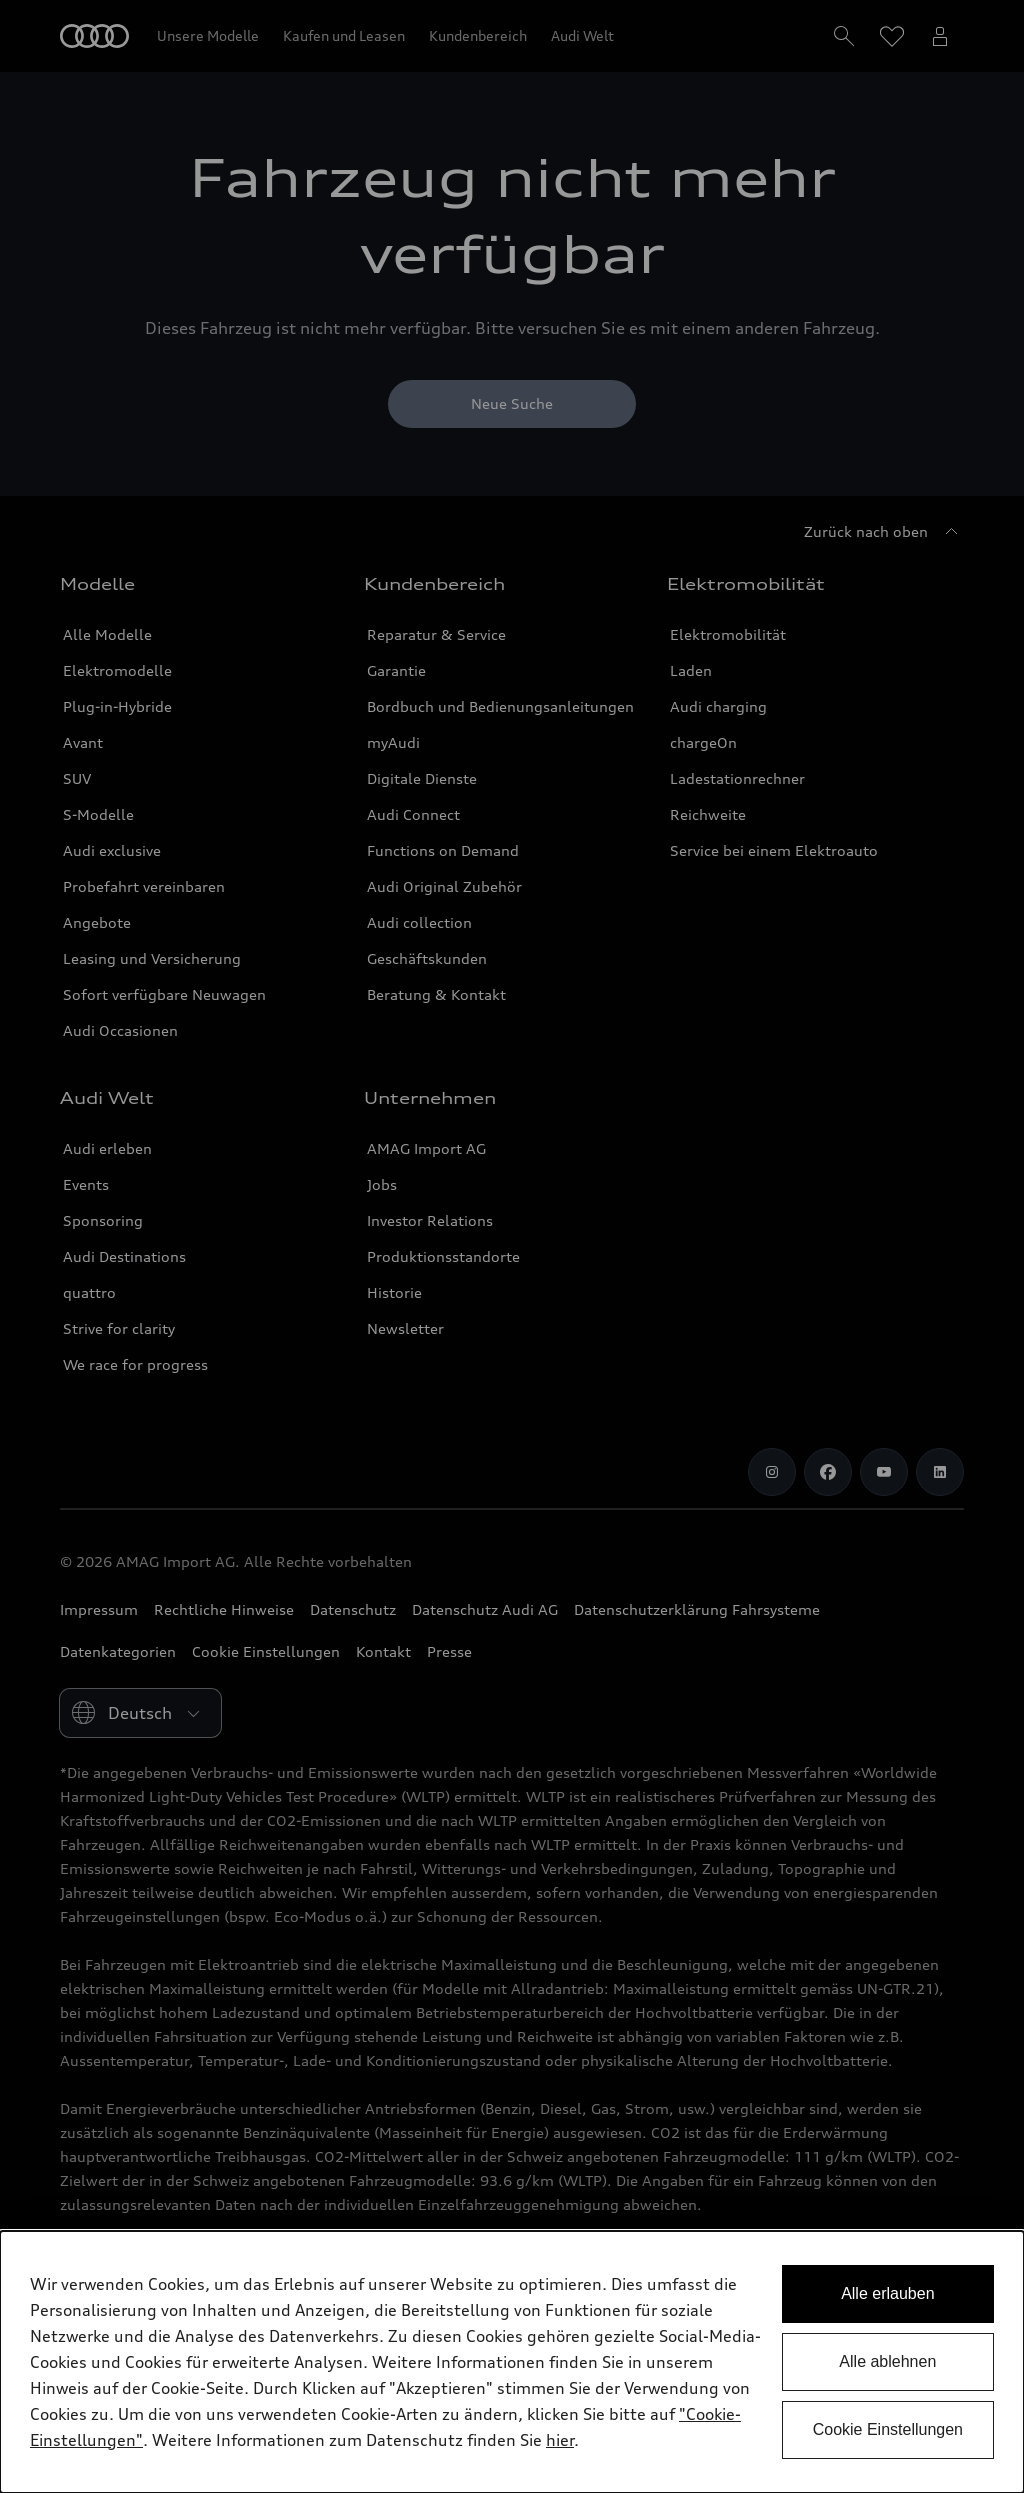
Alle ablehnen (887, 2361)
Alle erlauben (887, 2293)
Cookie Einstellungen (888, 2429)
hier (560, 2440)
